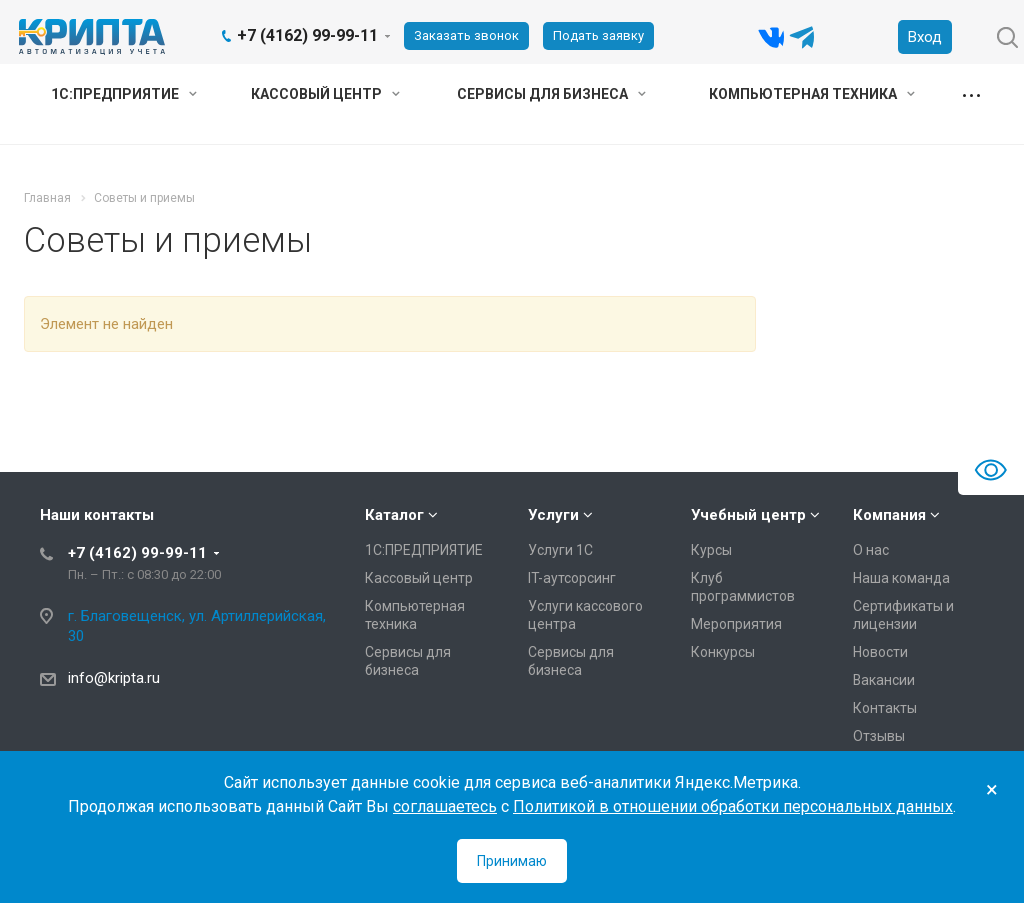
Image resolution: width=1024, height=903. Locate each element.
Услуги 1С (560, 550)
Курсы (711, 550)
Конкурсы (723, 652)
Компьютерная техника (812, 94)
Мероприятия (736, 624)
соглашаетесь (445, 806)
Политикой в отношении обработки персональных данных (733, 806)
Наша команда (901, 578)
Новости (880, 652)
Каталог (394, 515)
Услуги (553, 515)
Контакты (885, 708)
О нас (871, 550)
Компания (889, 515)
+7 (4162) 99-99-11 (307, 35)
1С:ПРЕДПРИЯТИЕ (124, 94)
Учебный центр (748, 515)
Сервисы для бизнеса (551, 94)
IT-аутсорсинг (572, 578)
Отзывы (879, 736)
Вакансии (884, 680)
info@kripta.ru (114, 678)
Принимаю (512, 861)
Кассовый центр (325, 94)
